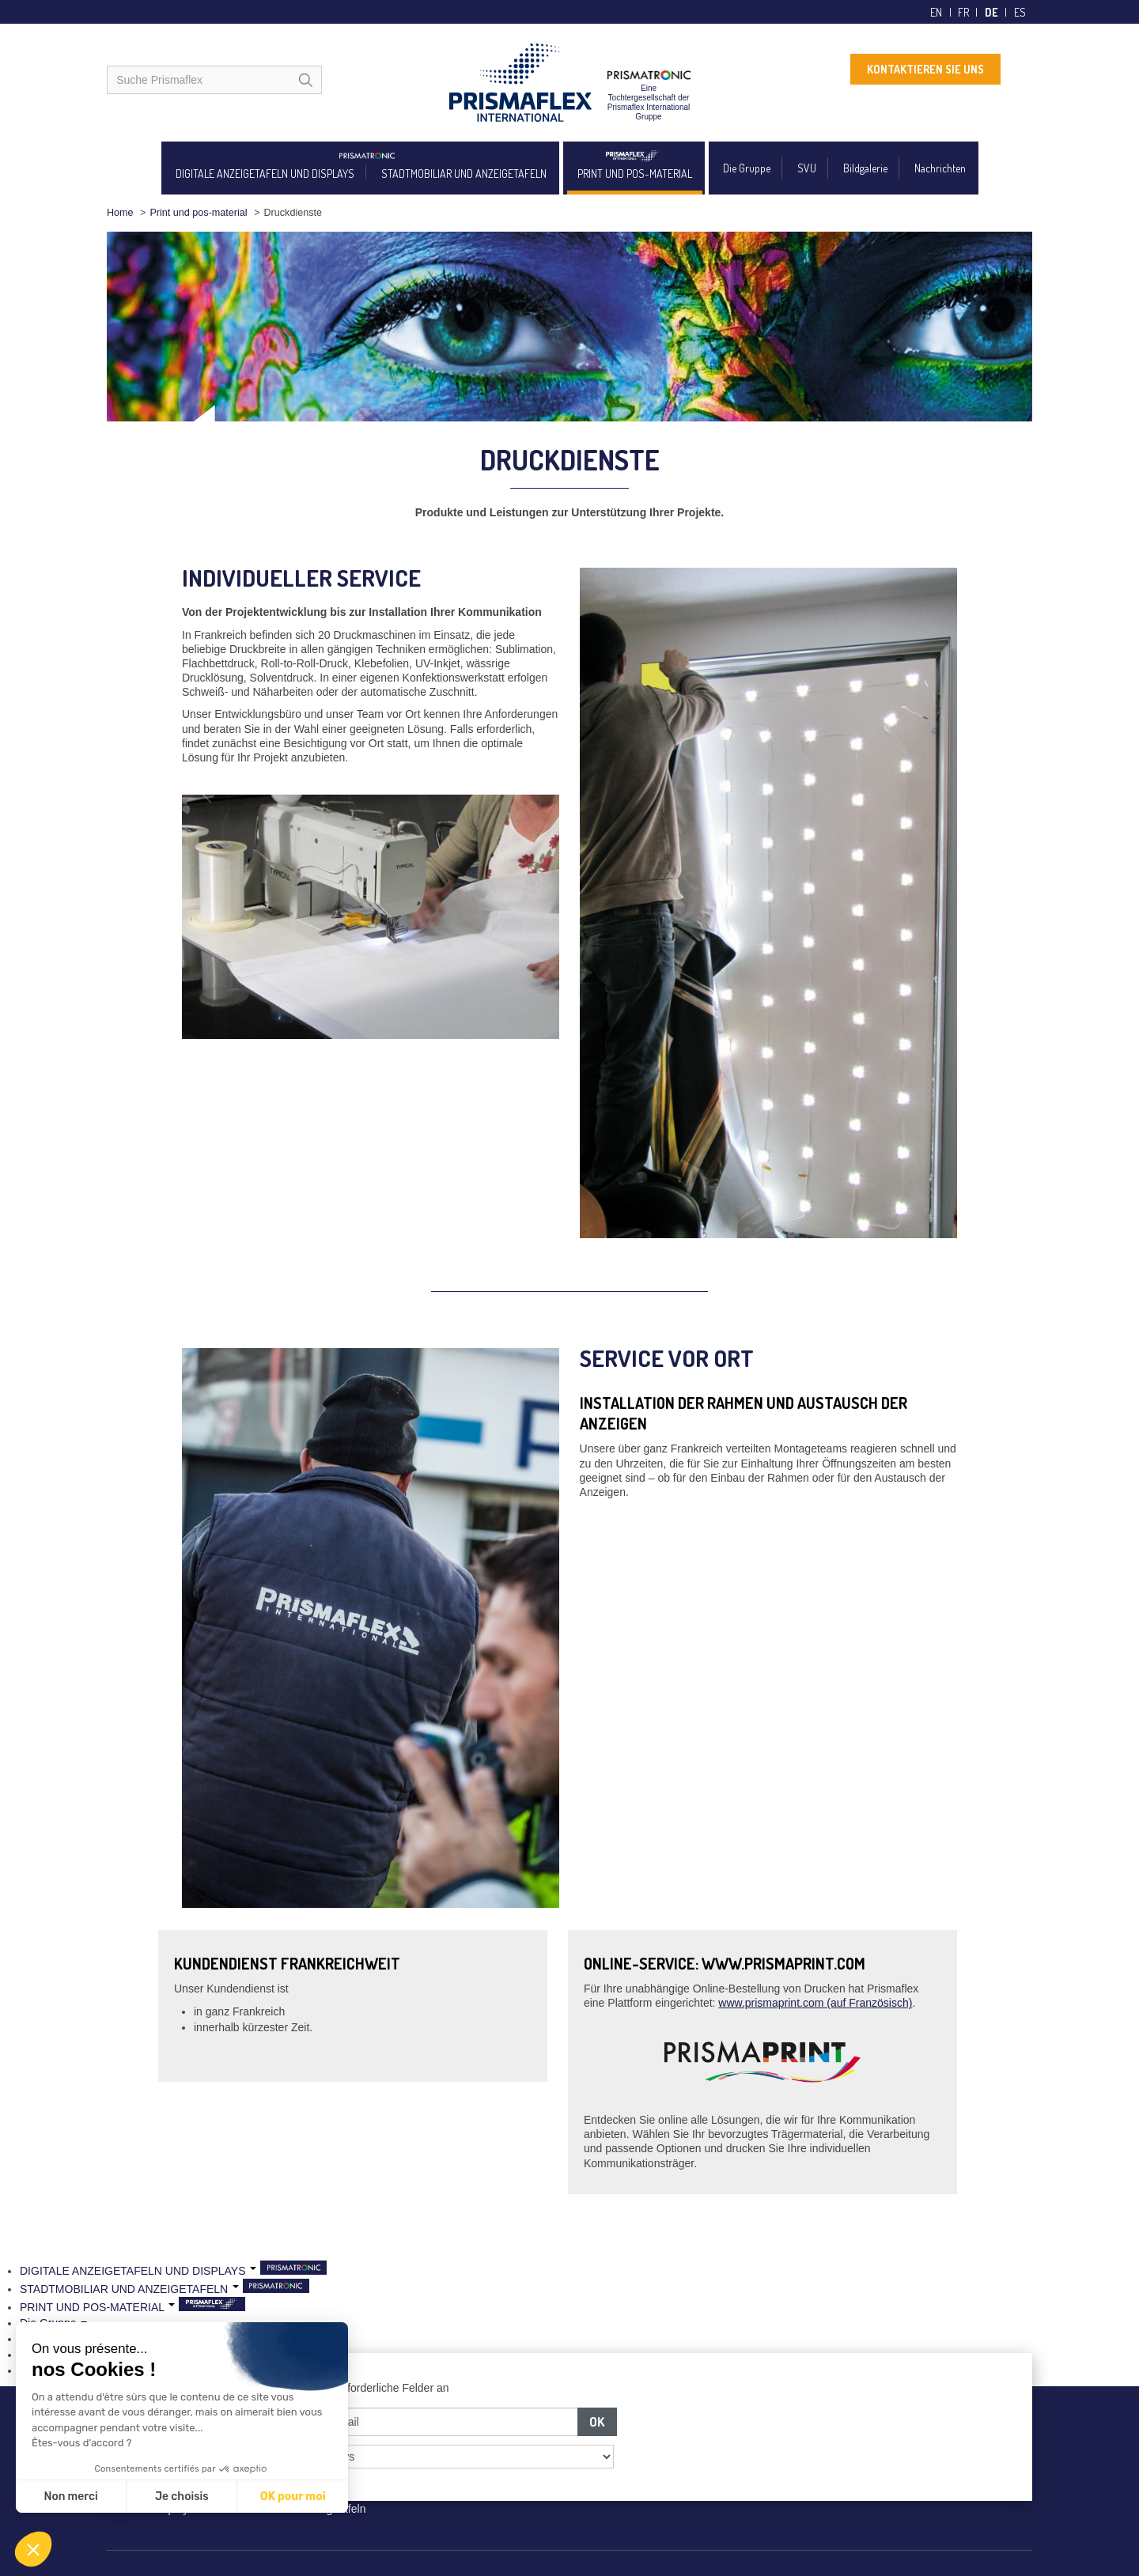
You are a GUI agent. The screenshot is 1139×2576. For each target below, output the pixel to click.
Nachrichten (940, 168)
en (936, 12)
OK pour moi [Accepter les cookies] (293, 2496)
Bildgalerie (865, 168)
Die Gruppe (746, 168)
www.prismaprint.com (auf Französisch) (815, 2002)
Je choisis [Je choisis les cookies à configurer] (182, 2496)
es (1020, 12)
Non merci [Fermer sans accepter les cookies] (70, 2496)
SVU (806, 168)
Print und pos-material (198, 212)
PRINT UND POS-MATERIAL (634, 173)
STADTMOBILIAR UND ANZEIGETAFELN (464, 173)
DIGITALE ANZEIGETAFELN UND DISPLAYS (265, 173)
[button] (33, 2549)
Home (120, 212)
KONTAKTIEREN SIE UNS (925, 69)
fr (963, 12)
